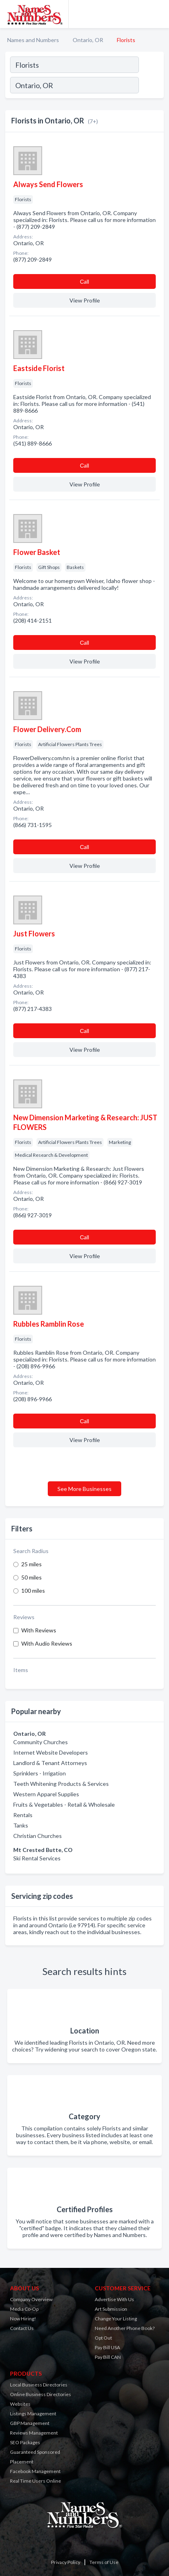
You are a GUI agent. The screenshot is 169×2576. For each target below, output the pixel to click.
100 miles (33, 1590)
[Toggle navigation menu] (158, 14)
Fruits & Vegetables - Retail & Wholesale (64, 1804)
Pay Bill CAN (108, 2357)
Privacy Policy (65, 2562)
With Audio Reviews (46, 1643)
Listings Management (33, 2414)
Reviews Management (34, 2433)
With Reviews (38, 1630)
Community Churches (40, 1742)
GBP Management (29, 2423)
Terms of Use (104, 2562)
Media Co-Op (24, 2309)
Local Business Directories (38, 2385)
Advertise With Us (114, 2299)
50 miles (31, 1577)
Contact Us (22, 2328)
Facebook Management (35, 2471)
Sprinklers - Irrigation (39, 1773)
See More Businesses (84, 1488)
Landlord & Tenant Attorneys (50, 1762)
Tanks (20, 1825)
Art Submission (111, 2309)
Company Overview (31, 2299)
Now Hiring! (23, 2319)
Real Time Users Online (35, 2481)
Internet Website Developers (50, 1752)
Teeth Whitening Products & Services (61, 1783)
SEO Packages (25, 2442)
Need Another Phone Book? (125, 2328)
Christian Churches (37, 1835)
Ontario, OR (88, 39)
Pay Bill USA (107, 2347)
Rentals (23, 1814)
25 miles (31, 1564)
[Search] (151, 86)
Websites (20, 2404)
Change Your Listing (116, 2319)
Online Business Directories (40, 2394)
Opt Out (103, 2338)
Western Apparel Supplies (46, 1794)
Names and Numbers (33, 39)
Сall (84, 281)
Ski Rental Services (37, 1858)
